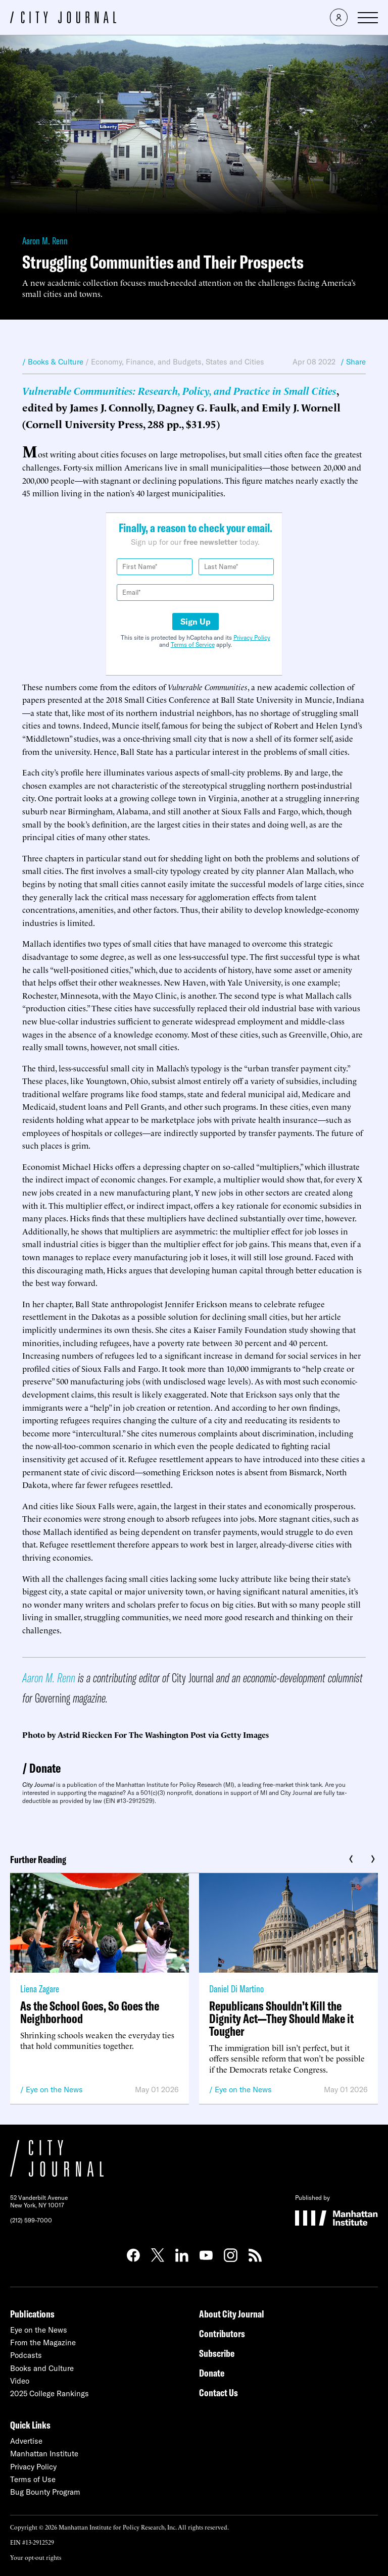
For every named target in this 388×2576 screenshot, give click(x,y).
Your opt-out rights (35, 2557)
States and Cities (235, 362)
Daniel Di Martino (236, 1988)
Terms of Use (33, 2479)
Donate (45, 1768)
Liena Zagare (39, 1988)
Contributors (222, 2333)
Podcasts (26, 2355)
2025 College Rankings (49, 2393)
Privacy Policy (251, 637)
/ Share (353, 361)
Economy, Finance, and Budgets (146, 362)
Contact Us (218, 2392)
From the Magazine (43, 2342)
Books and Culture (42, 2368)
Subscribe (216, 2353)
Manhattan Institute (44, 2453)
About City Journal (231, 2313)
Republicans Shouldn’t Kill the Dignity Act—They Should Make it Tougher (281, 2018)
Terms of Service (193, 644)
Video (19, 2381)
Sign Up (195, 621)
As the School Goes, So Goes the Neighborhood (89, 2012)
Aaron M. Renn (45, 240)
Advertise (26, 2441)
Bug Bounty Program (45, 2492)
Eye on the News (54, 2089)
